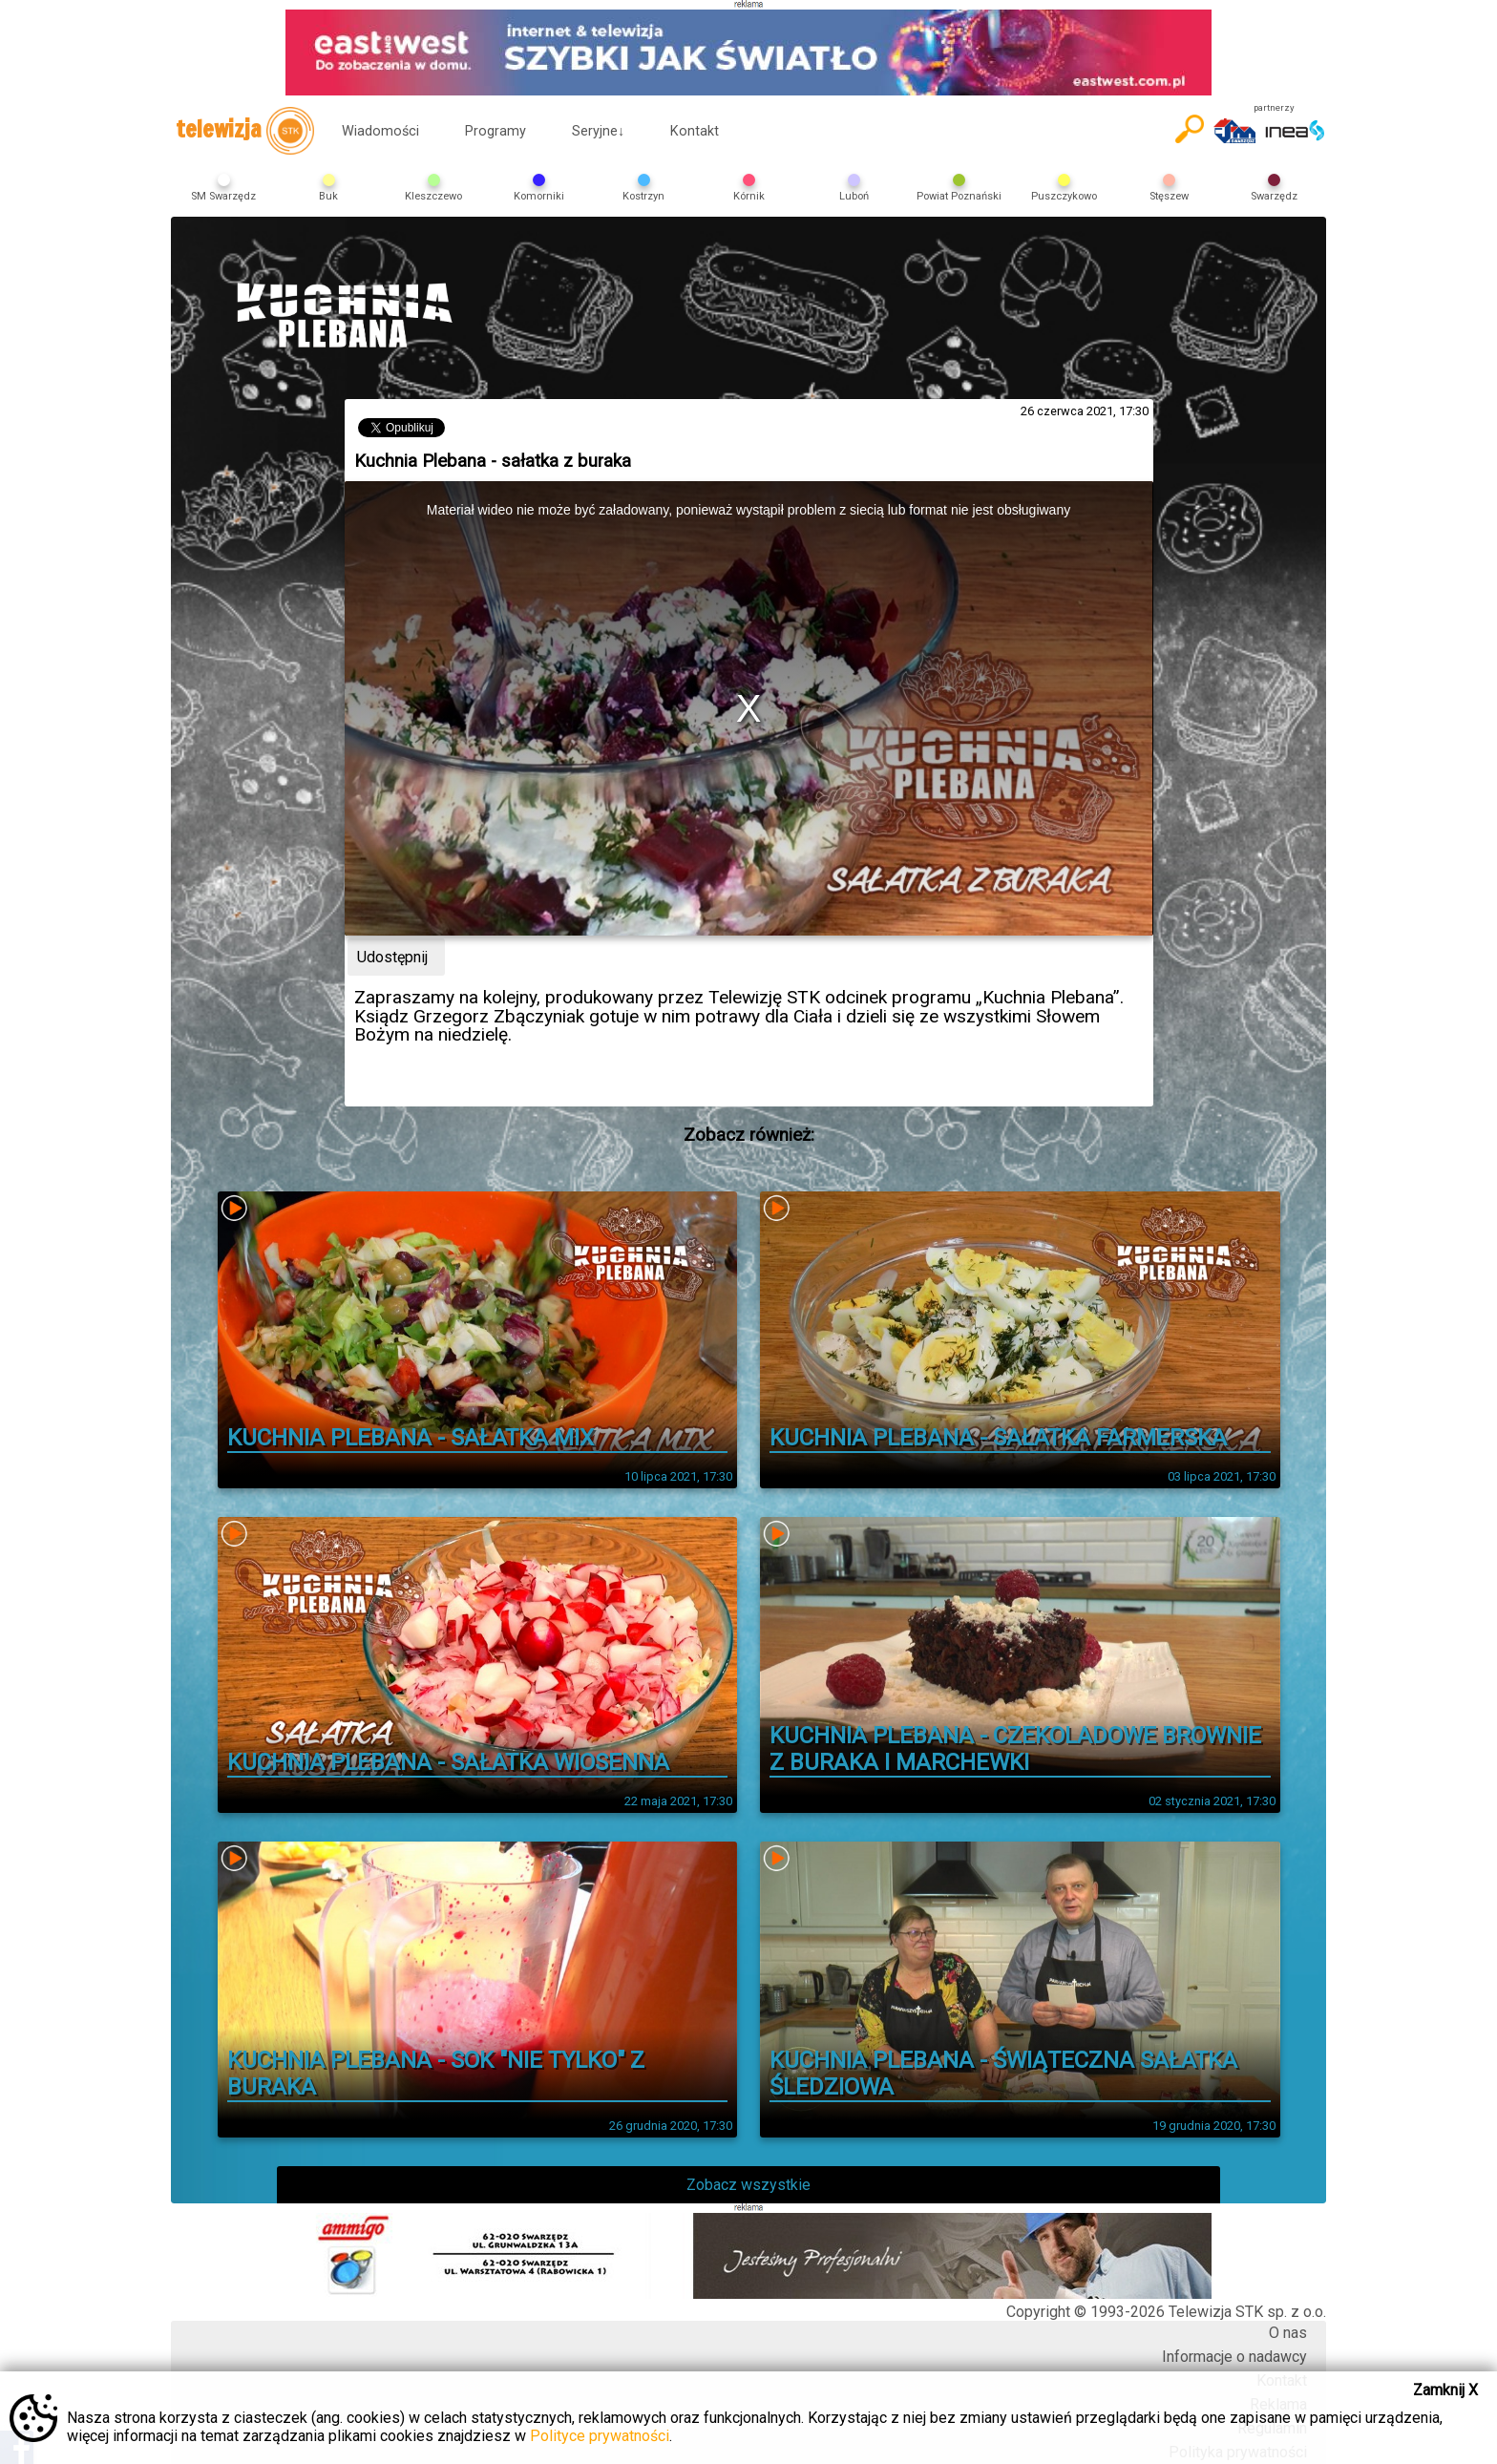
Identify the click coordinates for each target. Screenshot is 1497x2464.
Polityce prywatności (599, 2436)
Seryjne (598, 131)
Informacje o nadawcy (1234, 2357)
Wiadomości (380, 131)
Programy (495, 131)
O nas (1288, 2333)
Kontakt (694, 131)
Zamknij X (1445, 2390)
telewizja (245, 131)
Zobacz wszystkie (748, 2185)
